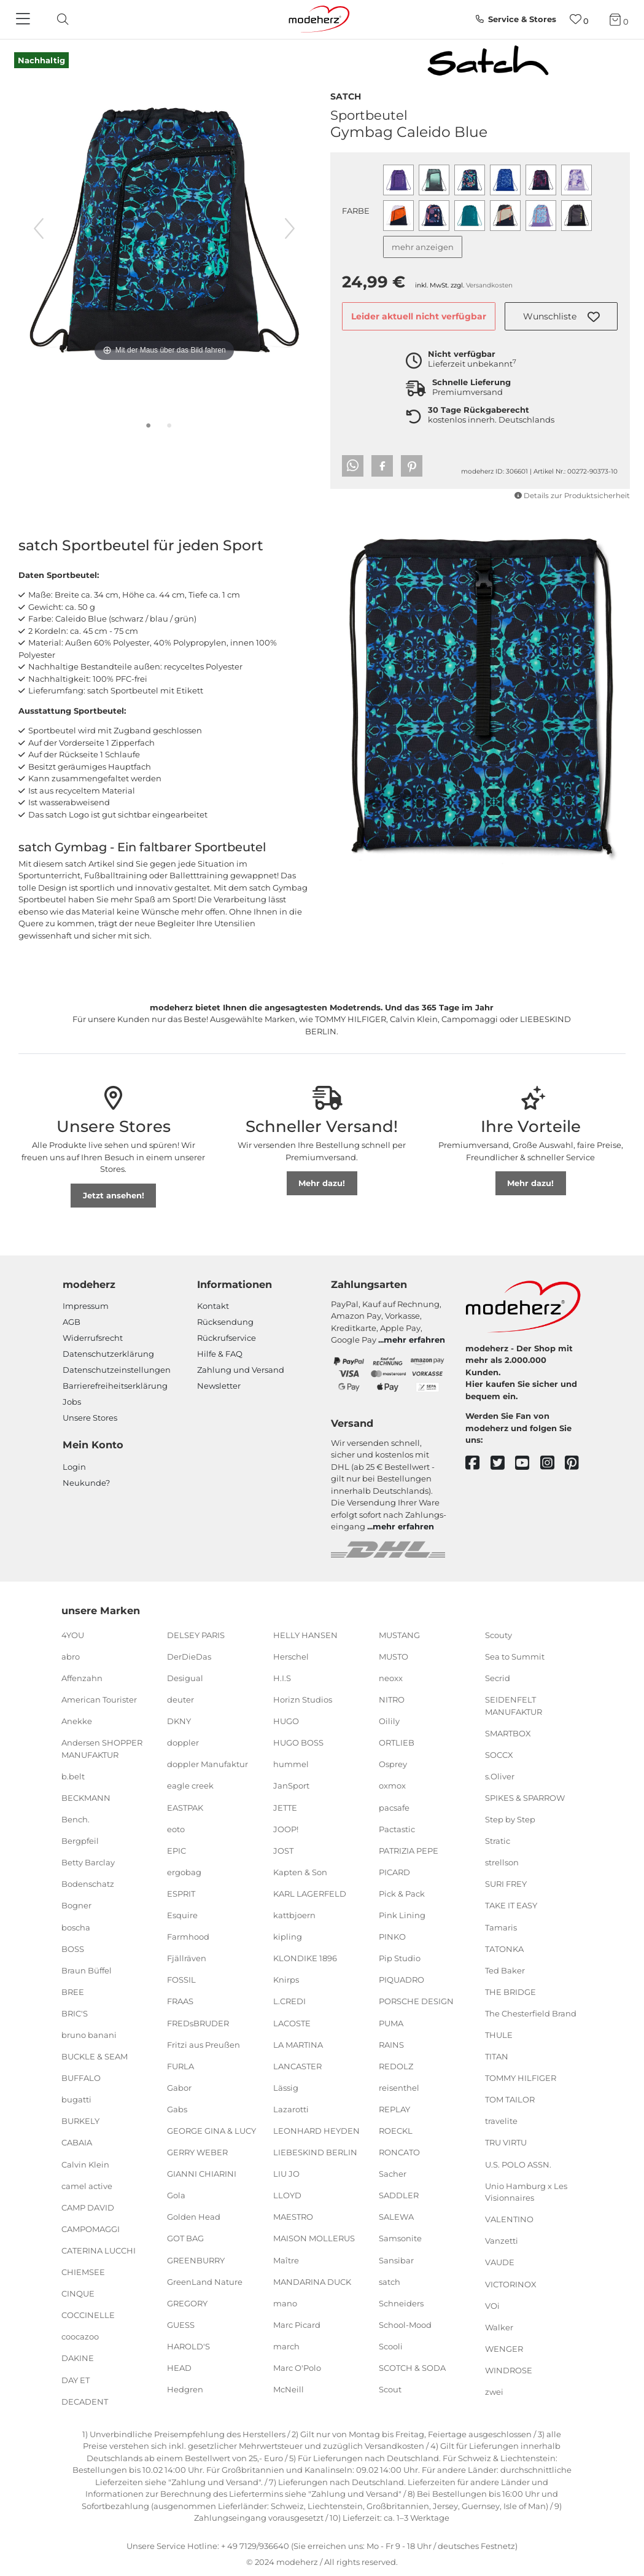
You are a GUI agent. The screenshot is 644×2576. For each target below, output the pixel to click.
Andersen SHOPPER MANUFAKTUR (101, 1749)
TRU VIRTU (506, 2142)
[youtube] (527, 1463)
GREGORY (187, 2303)
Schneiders (401, 2303)
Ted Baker (505, 1970)
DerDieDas (189, 1656)
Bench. (75, 1819)
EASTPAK (185, 1807)
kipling (287, 1937)
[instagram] (552, 1463)
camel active (86, 2185)
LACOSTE (292, 2023)
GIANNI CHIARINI (201, 2174)
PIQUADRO (401, 1980)
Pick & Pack (402, 1894)
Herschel (291, 1656)
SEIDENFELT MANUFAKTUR (513, 1706)
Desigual (185, 1678)
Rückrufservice (226, 1338)
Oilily (389, 1721)
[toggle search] (59, 19)
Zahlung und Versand (240, 1370)
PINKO (392, 1937)
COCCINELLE (88, 2315)
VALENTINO (509, 2219)
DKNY (179, 1721)
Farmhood (188, 1937)
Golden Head (193, 2217)
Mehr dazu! (321, 1183)
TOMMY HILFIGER (520, 2078)
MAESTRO (293, 2217)
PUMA (391, 2023)
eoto (176, 1828)
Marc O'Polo (297, 2368)
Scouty (498, 1635)
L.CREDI (289, 2001)
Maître (286, 2260)
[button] (561, 316)
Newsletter (219, 1386)
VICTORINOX (511, 2284)
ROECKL (396, 2131)
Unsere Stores (90, 1418)
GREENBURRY (196, 2260)
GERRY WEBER (197, 2152)
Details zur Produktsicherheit (572, 495)
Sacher (392, 2174)
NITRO (392, 1699)
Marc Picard (296, 2325)
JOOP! (285, 1828)
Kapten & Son (300, 1872)
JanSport (291, 1785)
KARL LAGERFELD (309, 1894)
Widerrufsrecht (93, 1338)
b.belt (73, 1776)
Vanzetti (501, 2241)
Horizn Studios (302, 1699)
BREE (72, 1992)
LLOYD (287, 2195)
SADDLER (399, 2195)
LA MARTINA (298, 2044)
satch (345, 95)
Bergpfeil (80, 1841)
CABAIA (76, 2142)
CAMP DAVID (87, 2207)
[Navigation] (24, 20)
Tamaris (501, 1927)
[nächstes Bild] (289, 228)
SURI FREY (506, 1884)
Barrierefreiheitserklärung (115, 1386)
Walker (499, 2327)
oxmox (392, 1785)
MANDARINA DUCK (312, 2281)
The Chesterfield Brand (530, 2013)
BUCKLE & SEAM (94, 2056)
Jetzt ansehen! (113, 1195)
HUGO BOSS (298, 1742)
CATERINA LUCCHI (98, 2250)
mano (285, 2303)
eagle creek (190, 1785)
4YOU (72, 1635)
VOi (492, 2305)
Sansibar (396, 2260)
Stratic (497, 1841)
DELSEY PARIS (196, 1635)
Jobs (72, 1402)
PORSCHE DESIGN (416, 2001)
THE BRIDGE (510, 1992)
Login (74, 1467)
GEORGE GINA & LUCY (211, 2131)
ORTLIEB (396, 1742)
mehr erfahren (414, 1340)
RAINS (391, 2044)
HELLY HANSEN (305, 1635)
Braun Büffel (86, 1970)
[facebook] (478, 1463)
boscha (75, 1927)
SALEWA (396, 2217)
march (286, 2346)
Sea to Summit (515, 1656)
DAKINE (77, 2358)
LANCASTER (297, 2066)
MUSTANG (399, 1635)
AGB (71, 1322)
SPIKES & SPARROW (525, 1798)
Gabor (179, 2088)
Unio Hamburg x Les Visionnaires (526, 2191)
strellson (502, 1862)
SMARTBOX (508, 1733)
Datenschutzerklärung (108, 1354)
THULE (499, 2035)
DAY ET (75, 2379)
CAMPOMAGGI (90, 2229)
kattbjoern (294, 1915)
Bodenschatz (87, 1884)
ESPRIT (181, 1894)
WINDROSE (508, 2370)
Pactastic (397, 1828)
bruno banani (89, 2035)
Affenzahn (82, 1678)
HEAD (179, 2368)
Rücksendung (225, 1322)
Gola (176, 2195)
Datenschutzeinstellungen (117, 1370)
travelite (501, 2121)
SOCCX (499, 1755)
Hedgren (185, 2389)
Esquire (182, 1915)
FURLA (180, 2066)
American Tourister (99, 1699)
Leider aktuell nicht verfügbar (418, 316)
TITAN (496, 2056)
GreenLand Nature (204, 2281)
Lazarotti (291, 2109)
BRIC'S (74, 2013)
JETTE (285, 1807)
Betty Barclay (88, 1862)
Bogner (76, 1905)
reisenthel (399, 2088)
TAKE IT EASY (511, 1905)
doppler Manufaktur (207, 1764)
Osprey (393, 1764)
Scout (390, 2389)
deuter (180, 1699)
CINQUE (78, 2293)
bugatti (76, 2099)
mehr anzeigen (423, 247)
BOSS (72, 1948)
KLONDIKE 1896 (305, 1958)
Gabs (177, 2109)
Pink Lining (402, 1915)
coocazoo (80, 2336)
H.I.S (282, 1678)
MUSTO (393, 1656)
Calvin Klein (85, 2164)
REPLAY (394, 2109)
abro (70, 1656)
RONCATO (399, 2152)
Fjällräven (186, 1958)
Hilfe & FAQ (219, 1354)
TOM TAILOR (510, 2099)
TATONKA (504, 1948)
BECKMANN (86, 1798)
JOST (283, 1851)
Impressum (86, 1306)
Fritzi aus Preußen (203, 2044)
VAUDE (499, 2262)
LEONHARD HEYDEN (316, 2131)
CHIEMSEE (83, 2272)
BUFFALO (81, 2078)
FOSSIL (181, 1980)
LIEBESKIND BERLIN (315, 2152)
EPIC (176, 1851)
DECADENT (84, 2401)
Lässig (285, 2088)
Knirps (286, 1980)
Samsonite (400, 2238)
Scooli (391, 2346)
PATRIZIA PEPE (408, 1851)
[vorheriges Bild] (38, 228)
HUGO (286, 1721)
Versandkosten (489, 285)
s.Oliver (499, 1776)
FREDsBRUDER (198, 2023)
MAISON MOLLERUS (314, 2238)
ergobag (184, 1872)
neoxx (391, 1678)
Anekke (76, 1721)
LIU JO (286, 2174)
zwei (494, 2392)
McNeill (288, 2389)
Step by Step (510, 1819)
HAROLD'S (188, 2346)
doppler (183, 1742)
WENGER (504, 2349)
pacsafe (394, 1807)
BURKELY (80, 2121)
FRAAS (180, 2001)
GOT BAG (185, 2238)
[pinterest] (577, 1463)
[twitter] (503, 1463)
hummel (291, 1764)
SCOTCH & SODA (412, 2368)
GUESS (181, 2325)
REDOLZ (396, 2066)
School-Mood (405, 2325)
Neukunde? (86, 1483)
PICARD (394, 1872)
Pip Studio (400, 1958)
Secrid (497, 1678)
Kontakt (213, 1306)
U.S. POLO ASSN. (518, 2164)
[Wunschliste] (579, 19)
